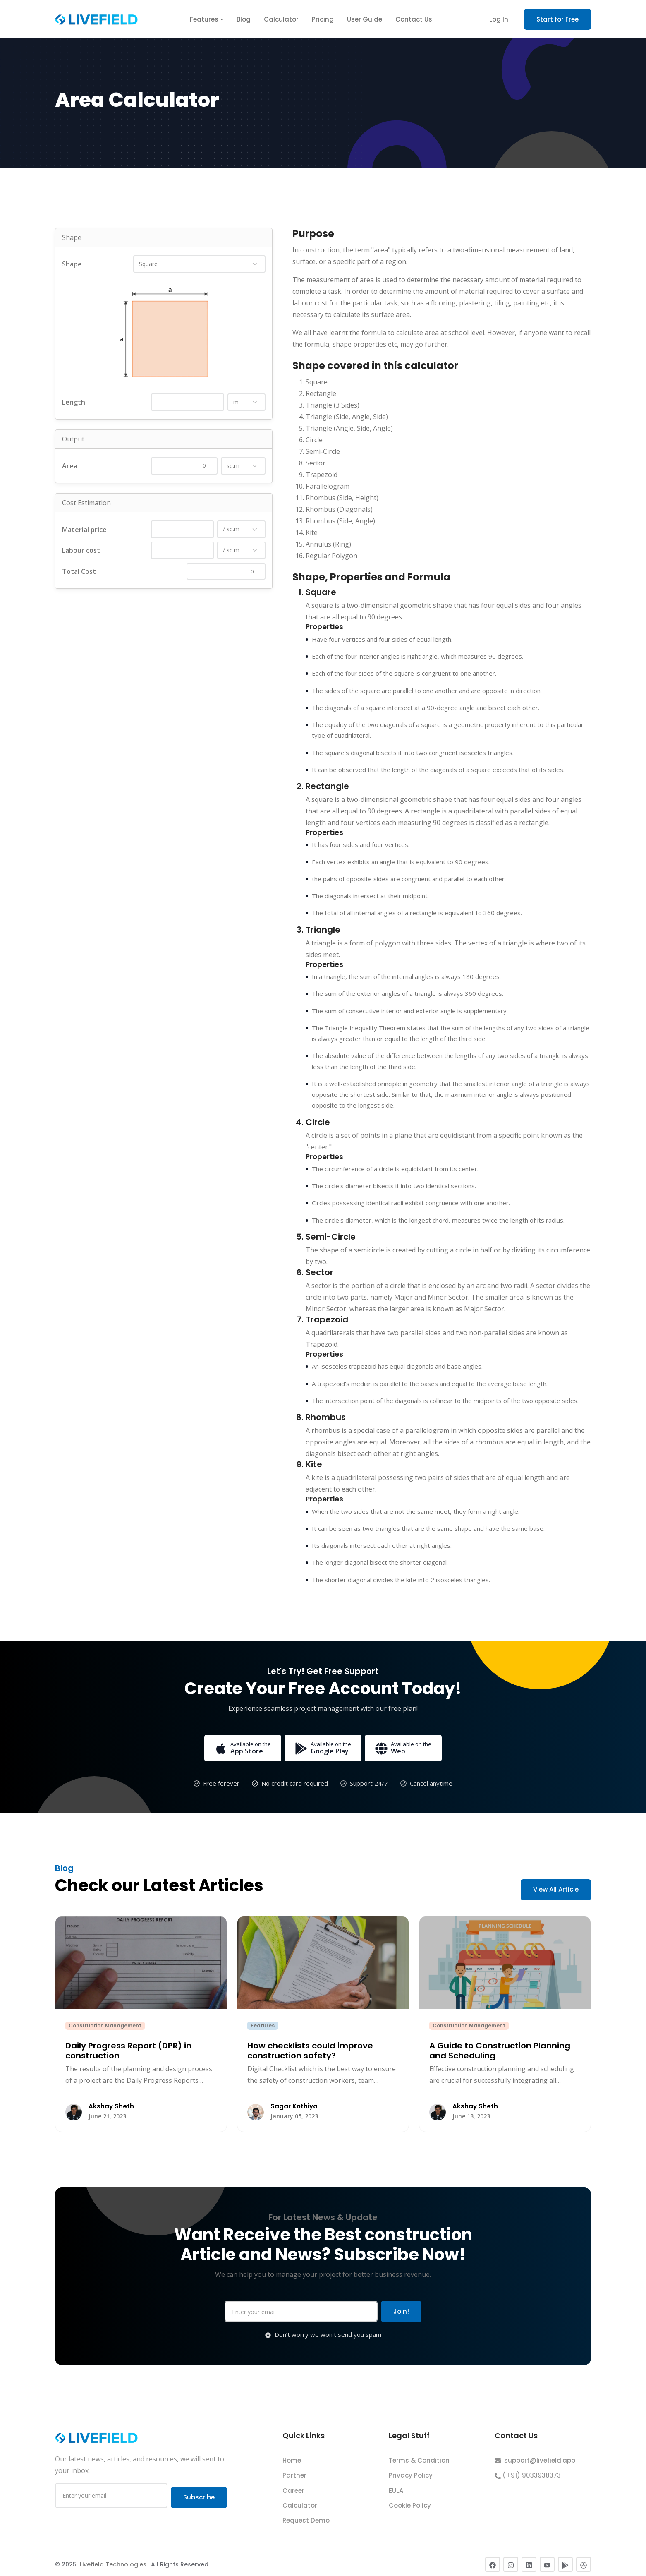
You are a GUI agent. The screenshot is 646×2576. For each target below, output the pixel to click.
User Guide (364, 19)
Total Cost (79, 571)
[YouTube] (547, 2558)
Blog (244, 19)
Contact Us (413, 19)
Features (263, 2025)
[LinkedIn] (529, 2558)
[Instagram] (510, 2558)
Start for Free (557, 19)
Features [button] (204, 19)
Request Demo (306, 2514)
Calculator (281, 19)
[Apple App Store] (583, 2558)
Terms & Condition (419, 2454)
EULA (396, 2484)
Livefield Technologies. (115, 2558)
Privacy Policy (411, 2469)
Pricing (323, 19)
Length (73, 402)
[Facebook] (492, 2558)
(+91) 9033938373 (528, 2469)
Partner (294, 2469)
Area (69, 465)
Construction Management (105, 2025)
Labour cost (81, 550)
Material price (84, 529)
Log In (498, 19)
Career (293, 2484)
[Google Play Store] (565, 2558)
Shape (72, 264)
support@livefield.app (535, 2454)
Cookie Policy (410, 2499)
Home (291, 2454)
